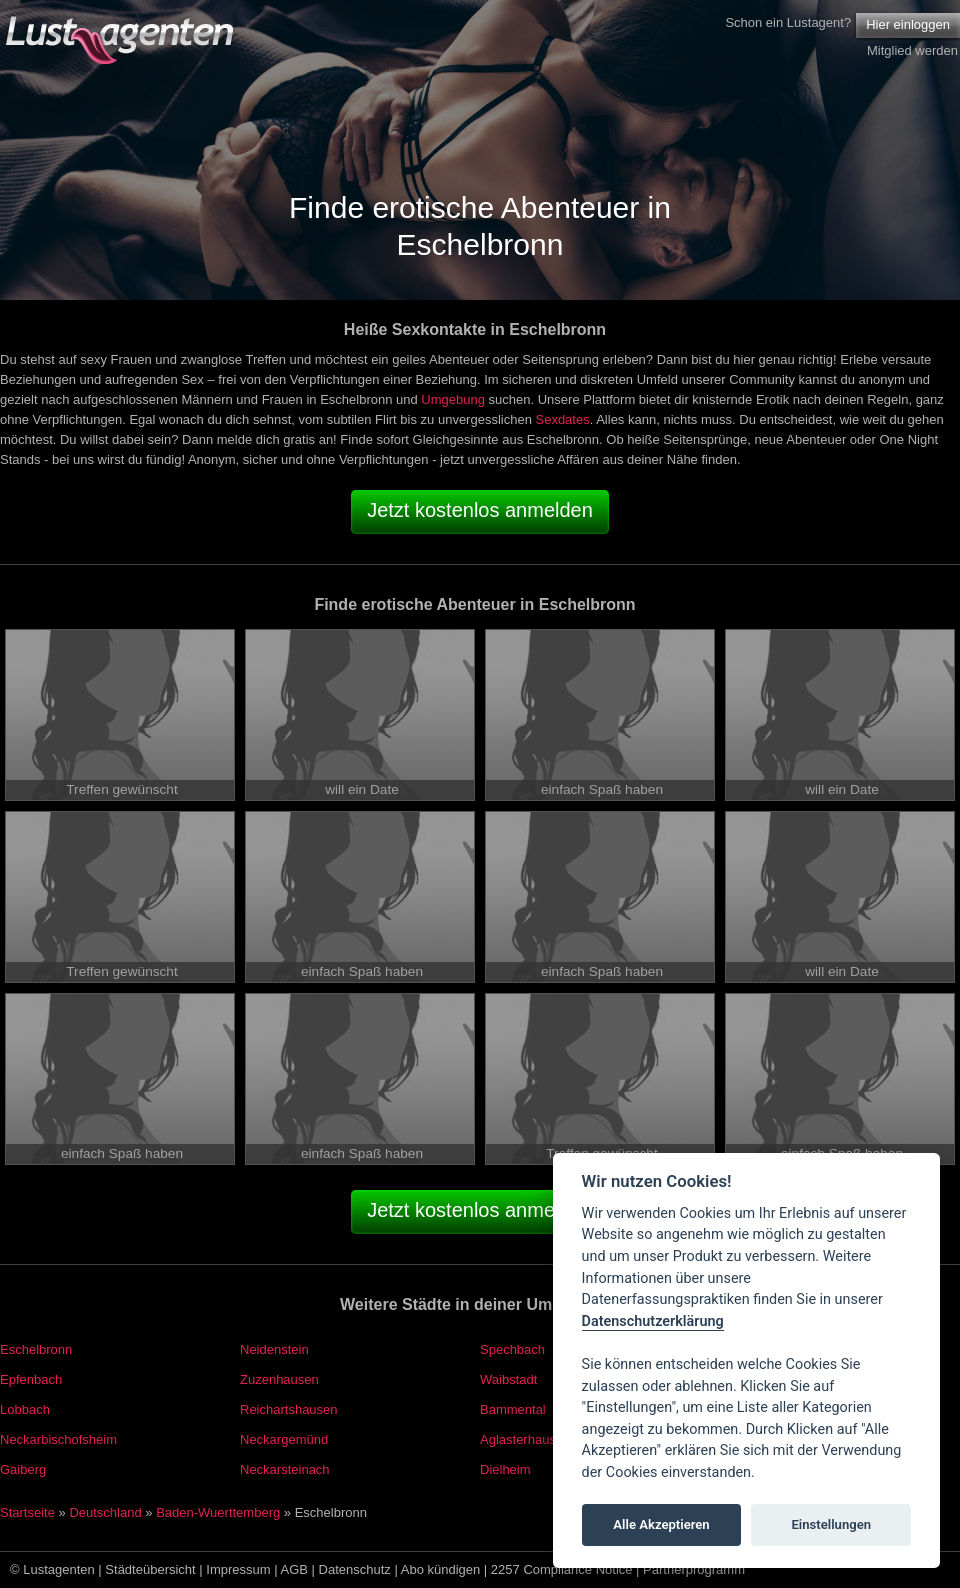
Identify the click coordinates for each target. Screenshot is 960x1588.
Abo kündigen (441, 1569)
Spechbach (512, 1349)
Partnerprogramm (694, 1569)
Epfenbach (31, 1379)
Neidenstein (274, 1349)
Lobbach (25, 1409)
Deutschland (105, 1512)
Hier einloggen (908, 24)
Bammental (513, 1409)
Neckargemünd (284, 1439)
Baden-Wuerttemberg (218, 1512)
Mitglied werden (912, 50)
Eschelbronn (36, 1349)
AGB (294, 1569)
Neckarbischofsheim (58, 1439)
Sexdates (562, 419)
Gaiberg (23, 1469)
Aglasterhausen (525, 1439)
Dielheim (505, 1469)
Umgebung (453, 399)
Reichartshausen (289, 1409)
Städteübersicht (150, 1569)
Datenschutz (355, 1569)
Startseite (27, 1512)
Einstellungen (831, 1524)
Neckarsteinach (285, 1469)
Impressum (238, 1569)
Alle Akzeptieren (661, 1524)
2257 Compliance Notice (562, 1569)
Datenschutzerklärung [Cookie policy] (653, 1321)
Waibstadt (508, 1379)
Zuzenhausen (279, 1379)
